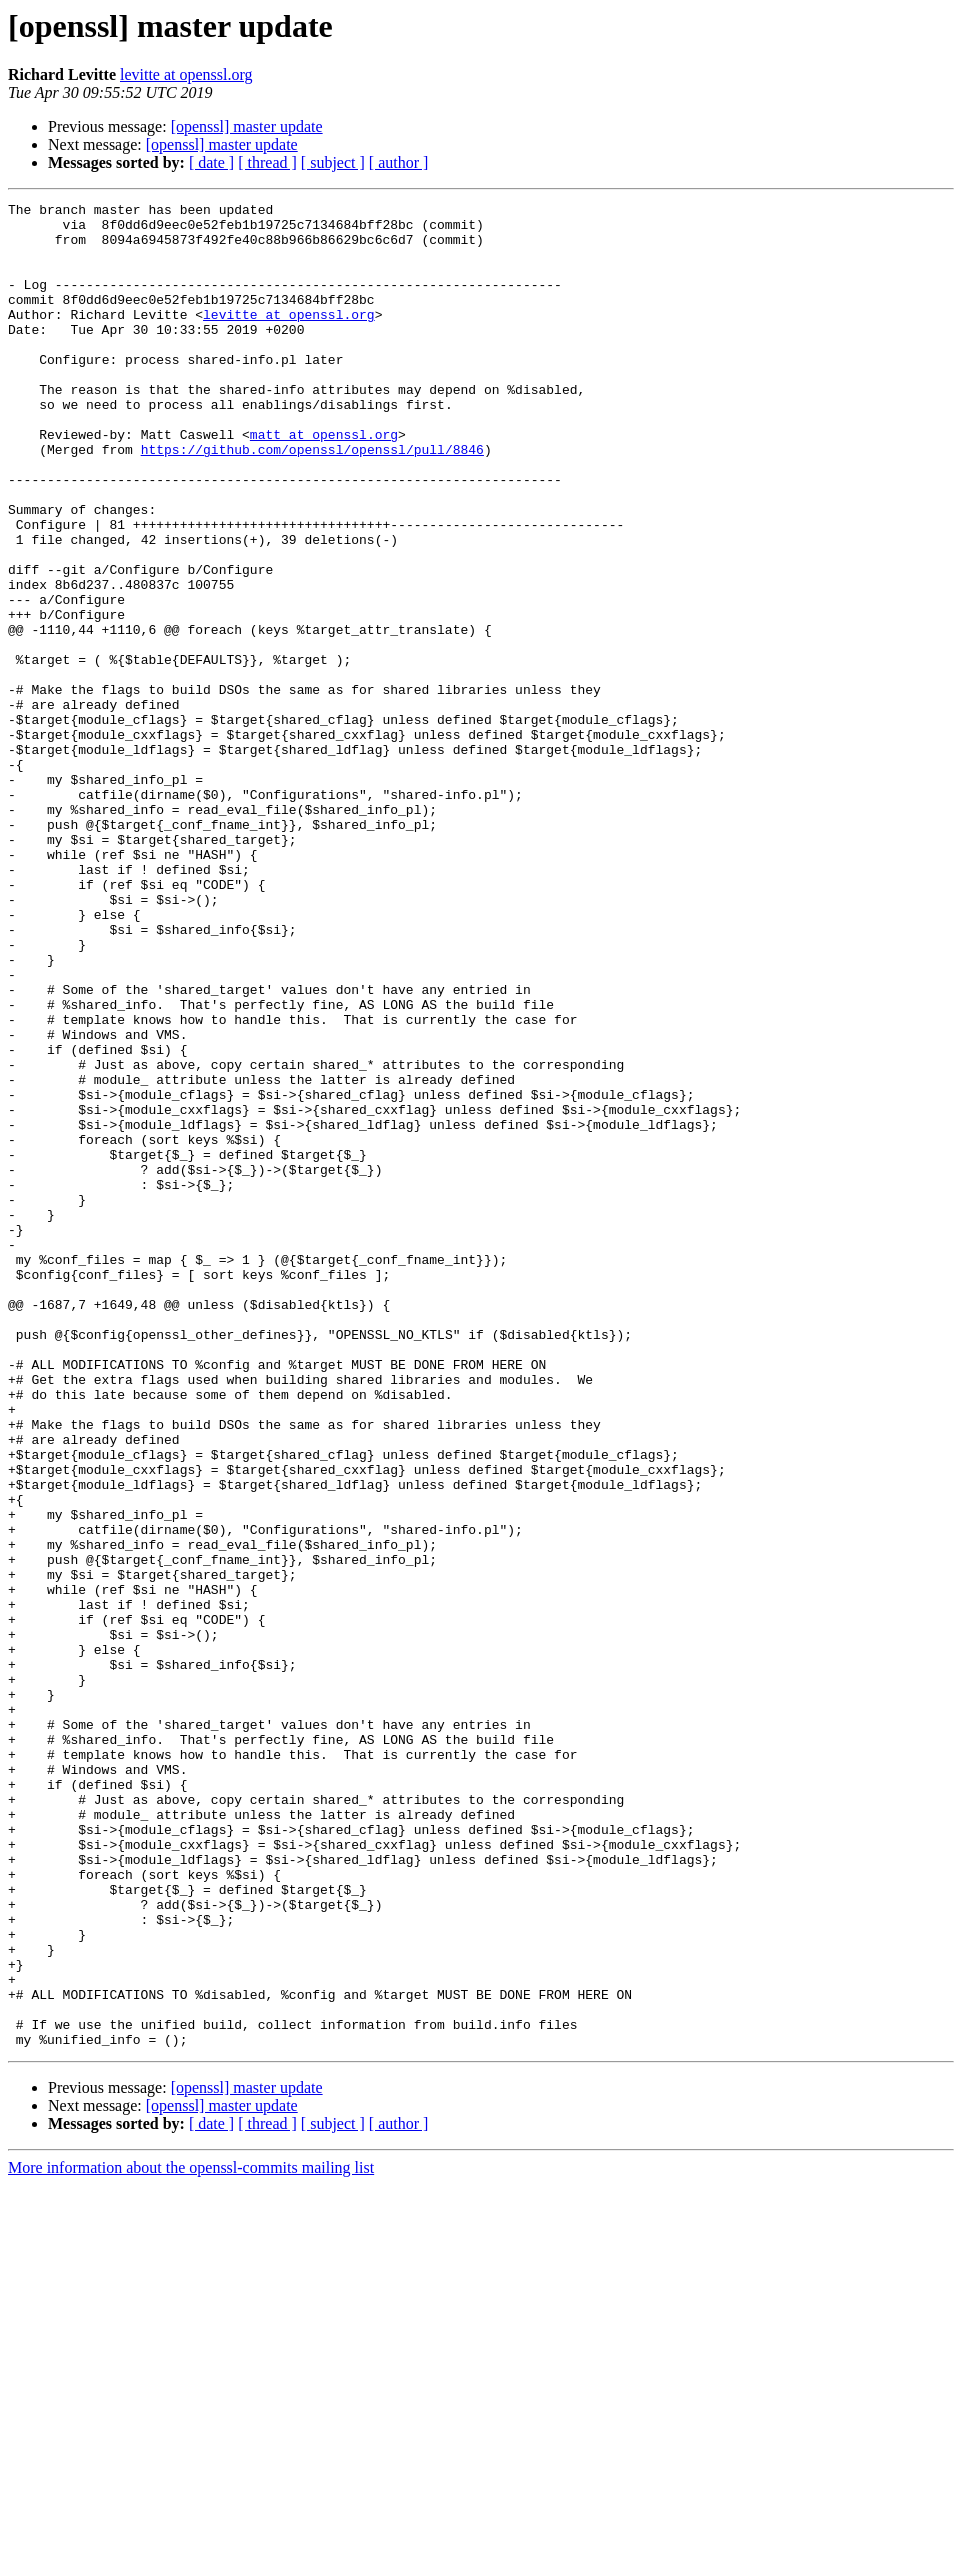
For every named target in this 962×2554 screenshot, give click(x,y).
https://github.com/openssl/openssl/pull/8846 (312, 500)
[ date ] (211, 162)
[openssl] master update (247, 126)
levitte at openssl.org (186, 74)
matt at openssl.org (324, 482)
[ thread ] (267, 162)
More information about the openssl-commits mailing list (191, 2536)
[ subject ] (333, 162)
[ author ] (399, 162)
